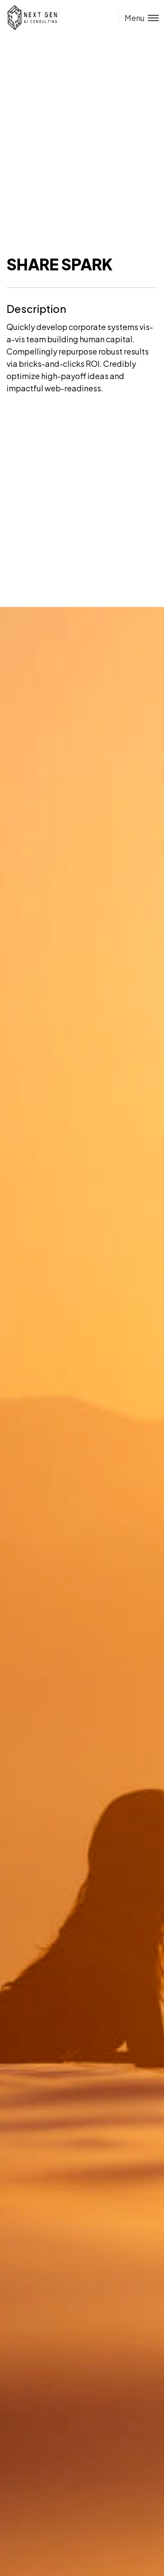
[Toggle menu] (139, 18)
